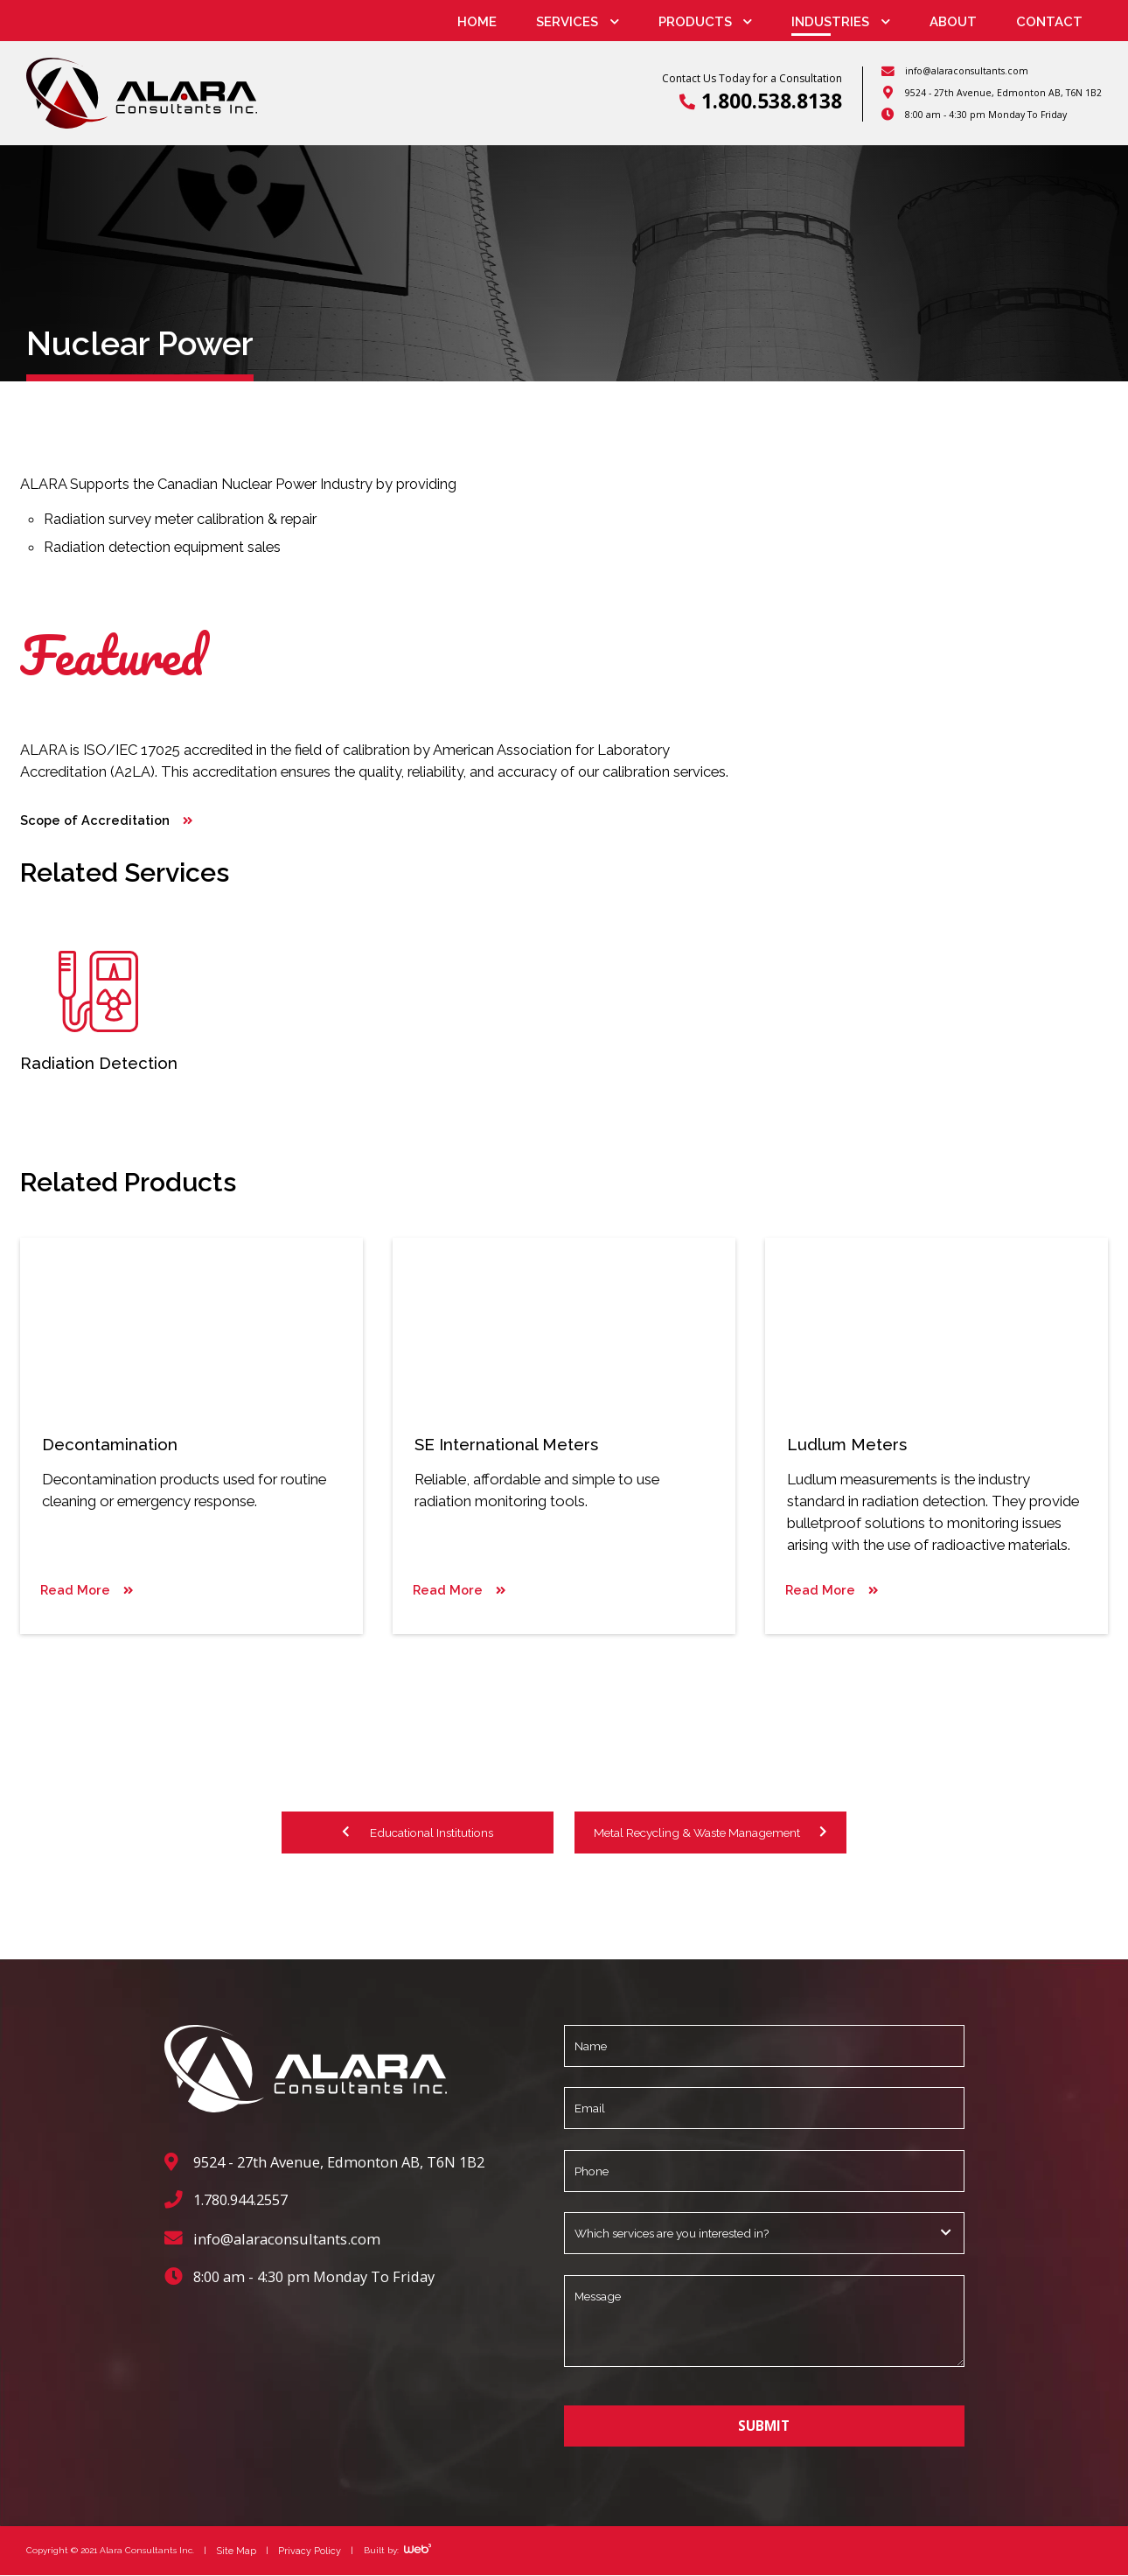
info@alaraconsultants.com (966, 71)
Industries (830, 22)
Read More (72, 1595)
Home (477, 22)
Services (567, 22)
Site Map (235, 2550)
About (953, 22)
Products (695, 22)
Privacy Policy (304, 2550)
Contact (1049, 22)
